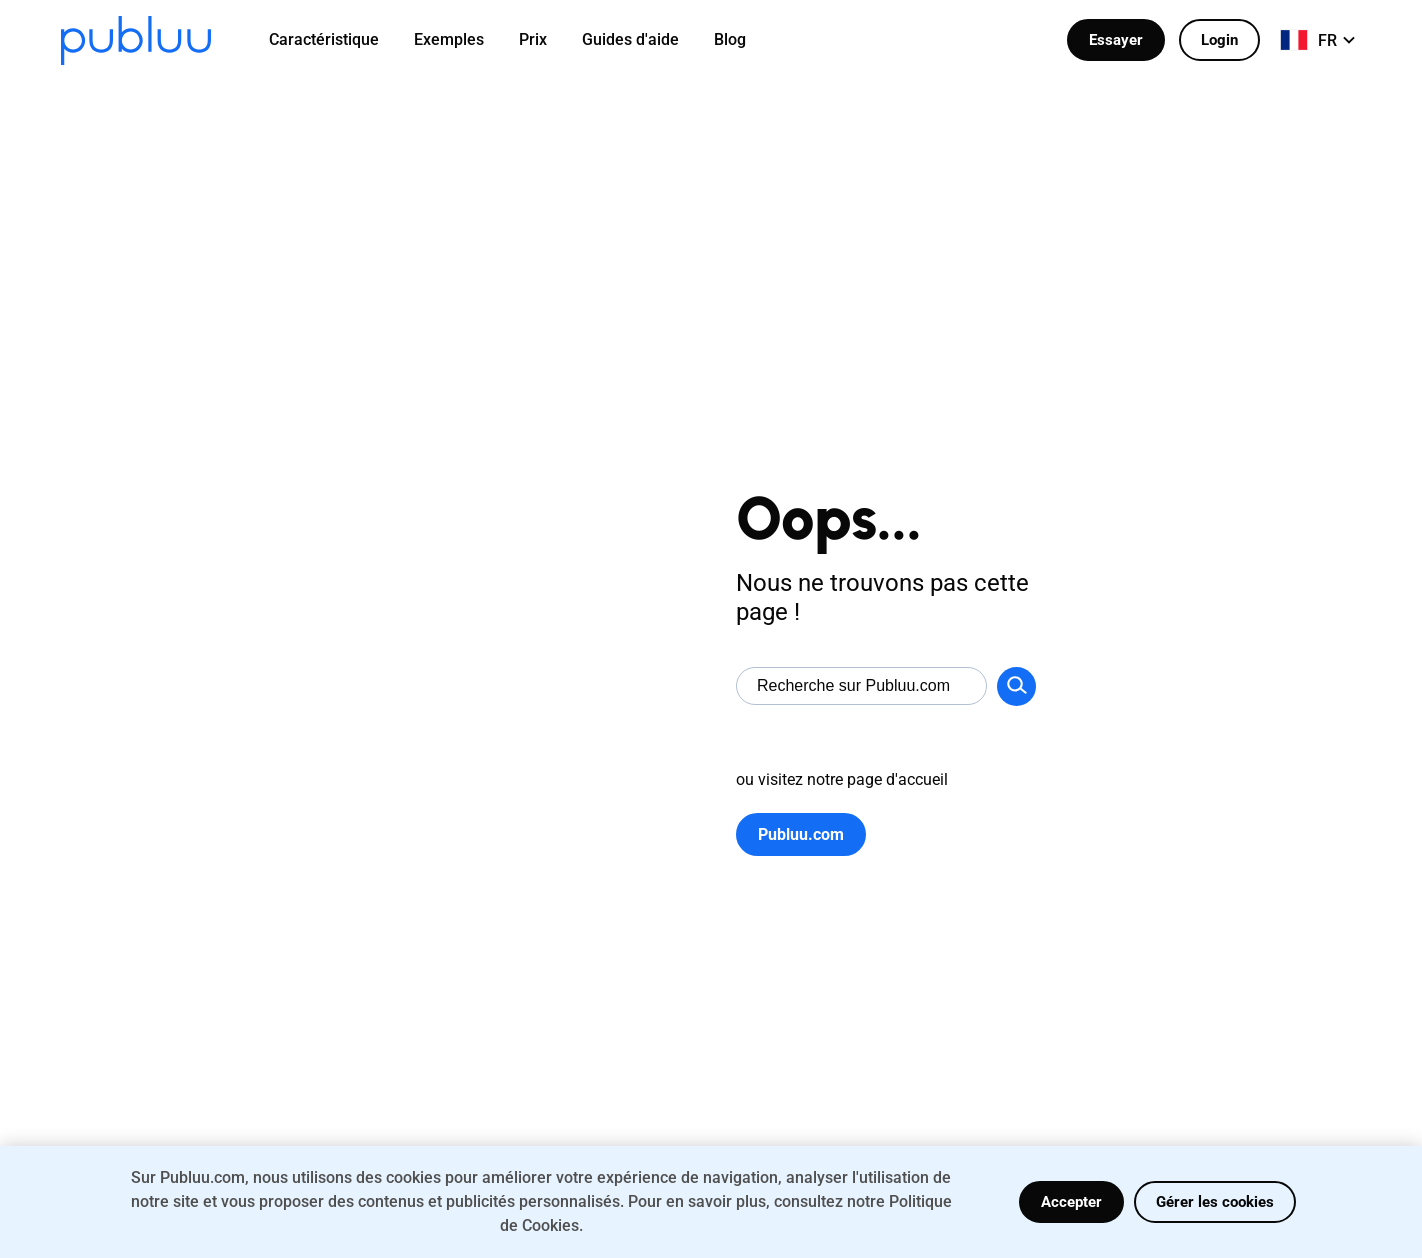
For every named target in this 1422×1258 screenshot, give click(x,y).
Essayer (1116, 40)
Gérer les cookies (1215, 1202)
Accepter (1071, 1202)
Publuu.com (801, 834)
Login (1219, 40)
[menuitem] (336, 40)
